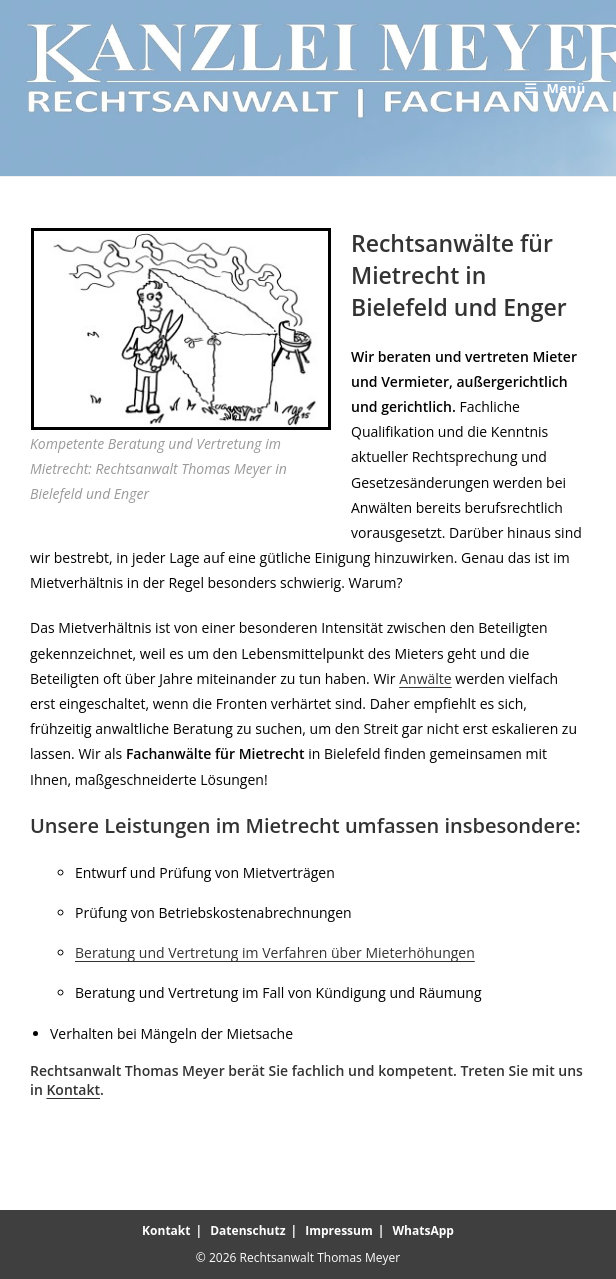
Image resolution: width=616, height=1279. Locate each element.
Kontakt (73, 1089)
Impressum (339, 1230)
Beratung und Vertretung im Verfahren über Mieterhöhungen (275, 952)
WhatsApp (423, 1230)
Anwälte (425, 678)
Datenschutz (247, 1230)
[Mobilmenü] (555, 88)
